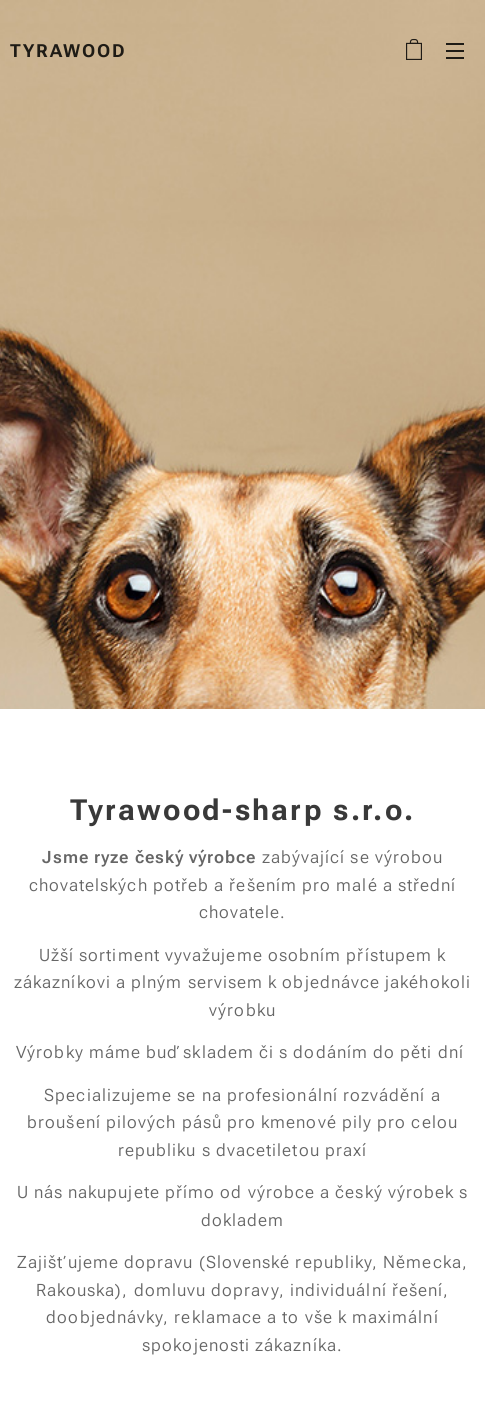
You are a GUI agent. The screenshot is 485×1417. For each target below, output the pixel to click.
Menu (455, 51)
